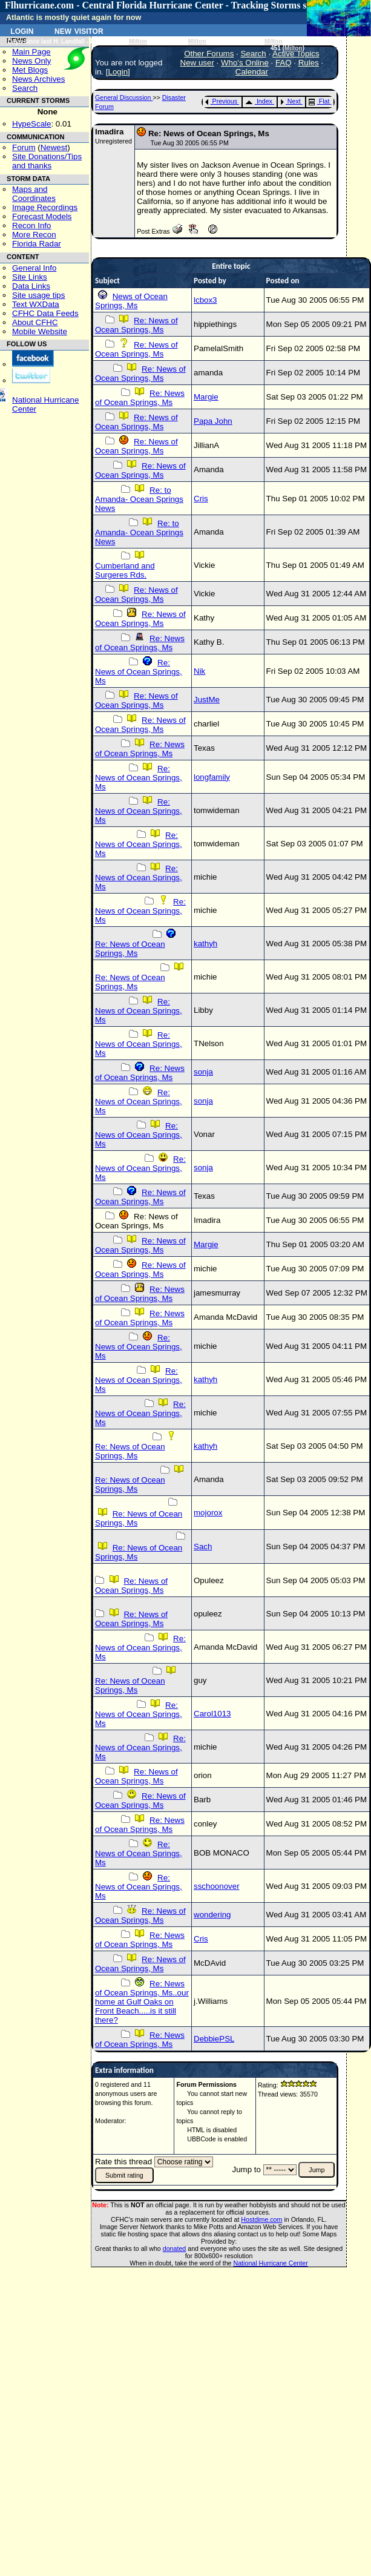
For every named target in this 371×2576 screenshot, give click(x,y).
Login (21, 30)
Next (290, 101)
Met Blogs (30, 69)
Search (25, 88)
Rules (308, 62)
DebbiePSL (214, 2038)
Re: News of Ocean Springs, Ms (136, 325)
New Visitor (78, 30)
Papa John (213, 421)
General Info (34, 267)
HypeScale (31, 123)
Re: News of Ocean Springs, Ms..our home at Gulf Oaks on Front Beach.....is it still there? (142, 2001)
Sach (203, 1546)
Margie (206, 396)
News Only (31, 60)
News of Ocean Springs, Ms (131, 301)
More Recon (34, 234)
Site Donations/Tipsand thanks (47, 161)
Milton (138, 41)
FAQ (283, 62)
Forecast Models (42, 216)
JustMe (207, 699)
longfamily (212, 777)
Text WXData (35, 304)
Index (258, 101)
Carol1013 (212, 1713)
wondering (212, 1914)
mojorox (208, 1512)
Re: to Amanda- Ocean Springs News (139, 499)
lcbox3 (205, 300)
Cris (201, 498)
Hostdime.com (261, 2219)
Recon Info (31, 225)
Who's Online (245, 62)
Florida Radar (36, 243)
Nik (199, 671)
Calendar (251, 71)
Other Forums (209, 53)
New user (197, 62)
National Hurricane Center (271, 2263)
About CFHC (35, 322)
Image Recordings (44, 207)
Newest (54, 147)
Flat (319, 101)
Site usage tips (38, 295)
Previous (221, 101)
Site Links (29, 277)
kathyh (205, 943)
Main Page (31, 51)
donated (174, 2248)
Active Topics (296, 53)
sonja (203, 1071)
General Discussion (124, 97)
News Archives (38, 79)
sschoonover (217, 1886)
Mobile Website (39, 331)
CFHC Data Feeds (45, 313)
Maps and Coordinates (34, 194)
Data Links (31, 286)
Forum (24, 147)
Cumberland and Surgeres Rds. (125, 570)
